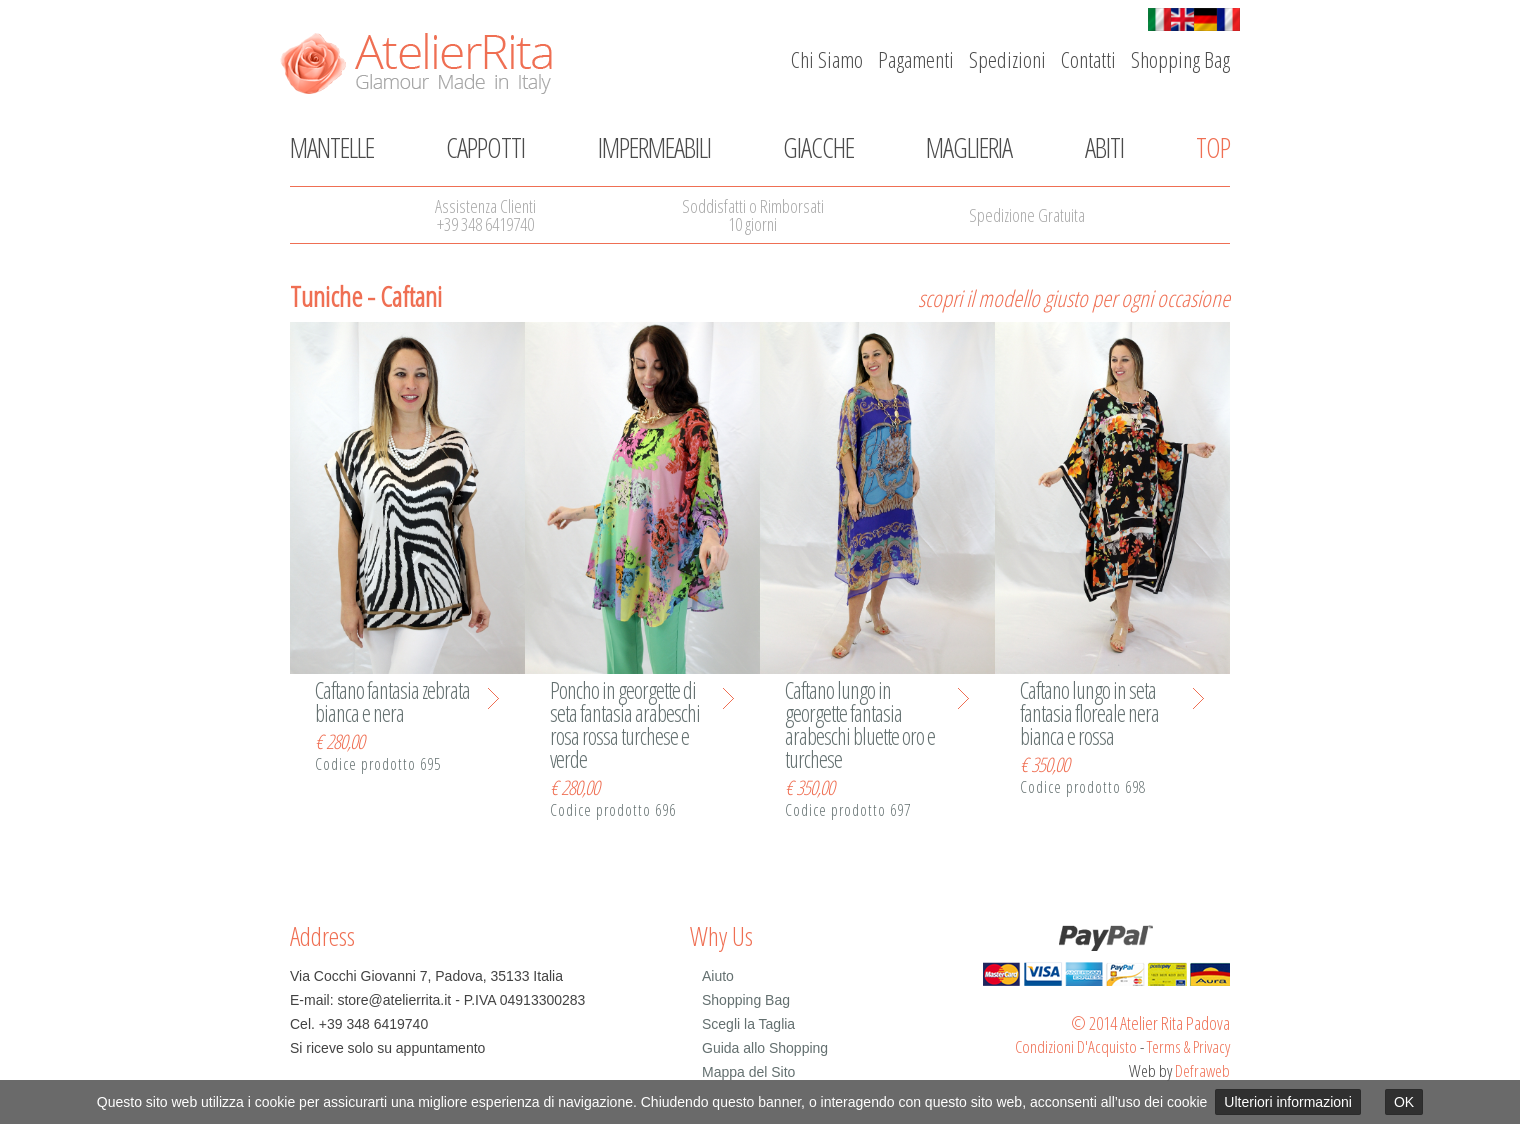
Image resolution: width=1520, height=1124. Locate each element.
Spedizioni (1007, 59)
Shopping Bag (1180, 59)
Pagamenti (916, 59)
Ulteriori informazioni (1288, 1102)
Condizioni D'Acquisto (1076, 1046)
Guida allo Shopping (765, 1048)
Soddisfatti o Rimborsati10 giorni (753, 215)
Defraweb (1202, 1070)
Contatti (1088, 59)
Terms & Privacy (1188, 1046)
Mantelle (332, 147)
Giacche (818, 147)
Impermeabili (654, 147)
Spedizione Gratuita (1027, 215)
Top (1213, 147)
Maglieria (969, 147)
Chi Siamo (827, 59)
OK (1404, 1102)
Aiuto (718, 976)
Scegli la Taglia (748, 1024)
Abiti (1104, 147)
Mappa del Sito (748, 1072)
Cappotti (485, 147)
